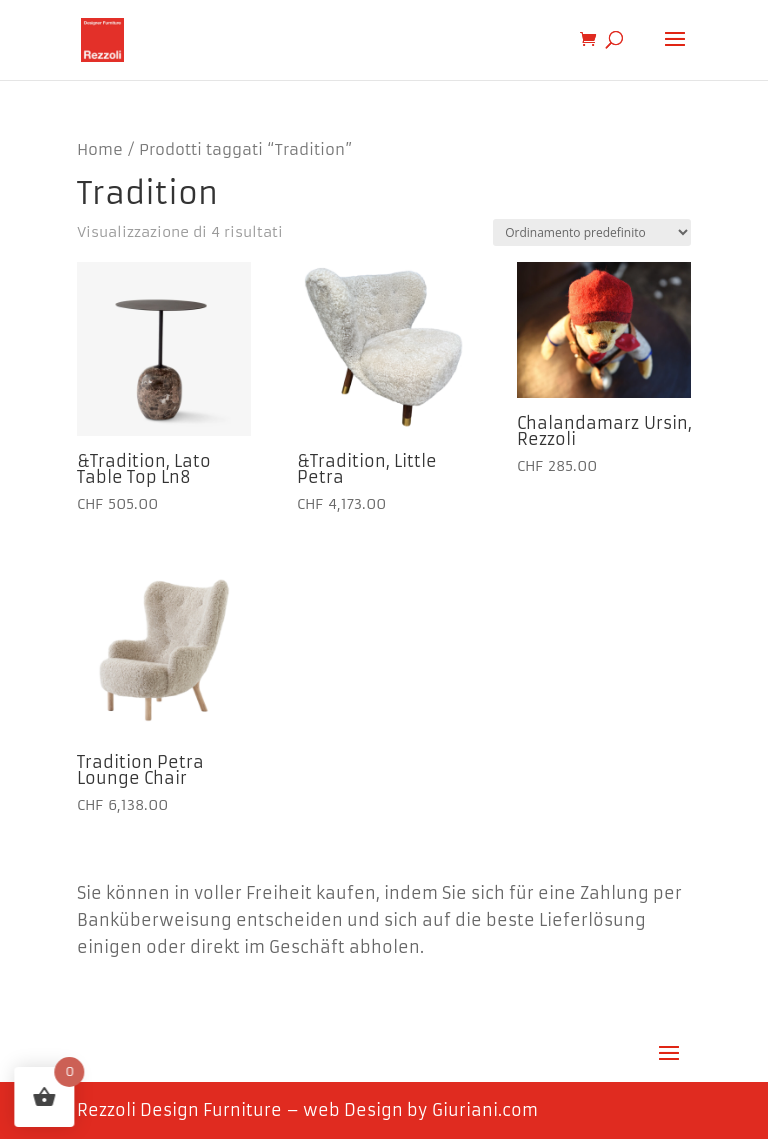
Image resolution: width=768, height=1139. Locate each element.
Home (100, 150)
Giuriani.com (485, 1110)
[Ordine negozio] (592, 232)
